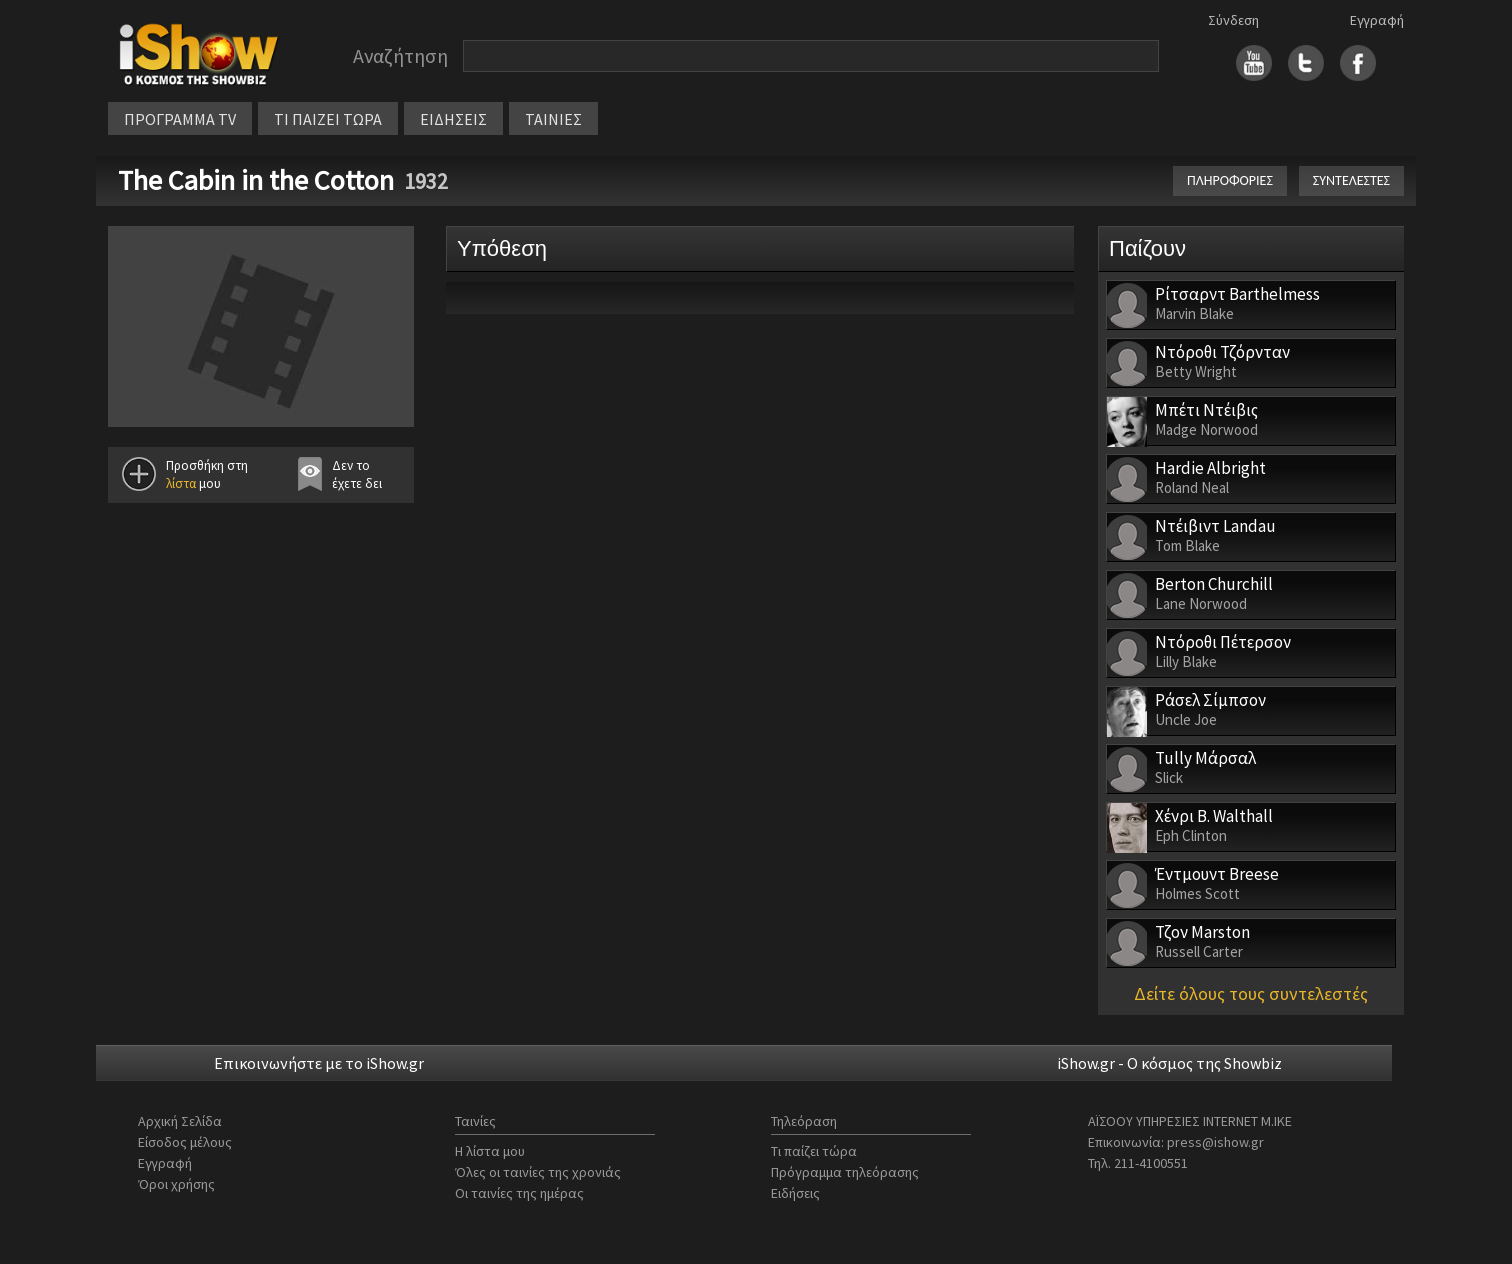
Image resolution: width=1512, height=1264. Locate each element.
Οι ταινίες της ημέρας (519, 1193)
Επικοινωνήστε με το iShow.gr (319, 1063)
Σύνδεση (1233, 20)
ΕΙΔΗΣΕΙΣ (453, 119)
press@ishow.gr (1215, 1142)
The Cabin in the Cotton (256, 180)
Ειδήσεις (795, 1193)
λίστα (181, 483)
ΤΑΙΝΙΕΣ (553, 119)
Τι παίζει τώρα (814, 1151)
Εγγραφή (1377, 20)
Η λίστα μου (490, 1151)
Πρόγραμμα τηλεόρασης (845, 1172)
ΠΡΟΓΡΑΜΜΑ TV (180, 119)
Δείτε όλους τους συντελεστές (1251, 993)
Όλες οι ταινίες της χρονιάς (538, 1172)
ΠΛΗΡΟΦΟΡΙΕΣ (1230, 180)
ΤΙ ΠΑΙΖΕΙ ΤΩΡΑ (328, 119)
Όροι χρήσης (176, 1184)
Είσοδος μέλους (185, 1142)
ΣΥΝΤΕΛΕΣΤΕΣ (1351, 180)
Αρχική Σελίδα (180, 1121)
